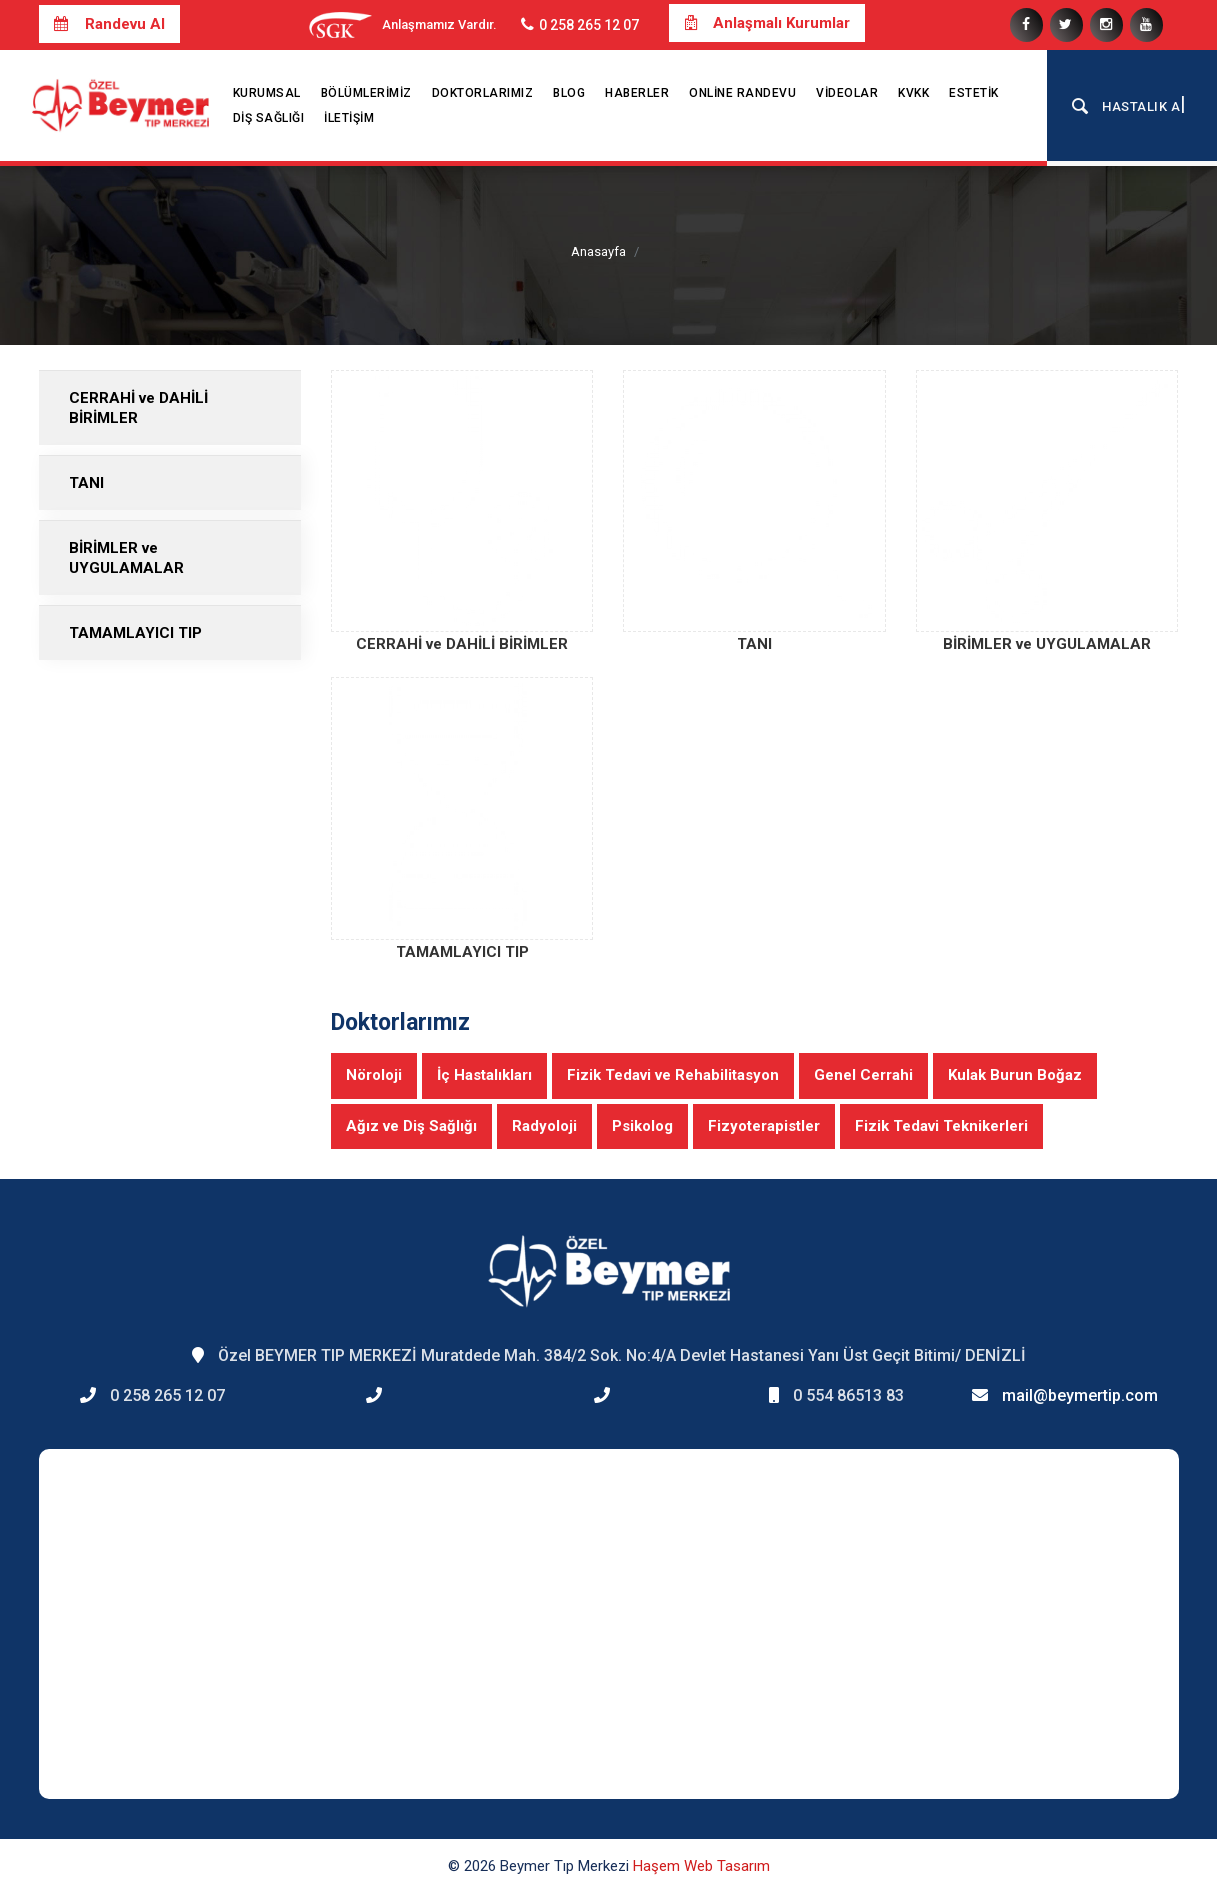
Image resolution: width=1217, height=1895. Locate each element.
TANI (86, 483)
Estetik (974, 93)
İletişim (349, 118)
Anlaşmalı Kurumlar (767, 23)
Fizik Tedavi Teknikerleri (941, 1126)
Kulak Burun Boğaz (1015, 1075)
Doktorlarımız (483, 93)
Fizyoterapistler (764, 1126)
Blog (569, 93)
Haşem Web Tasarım (701, 1866)
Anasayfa (598, 251)
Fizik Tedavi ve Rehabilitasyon (673, 1075)
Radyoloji (544, 1126)
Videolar (847, 93)
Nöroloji (374, 1075)
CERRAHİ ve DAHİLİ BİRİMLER (138, 408)
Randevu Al (109, 24)
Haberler (637, 93)
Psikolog (642, 1126)
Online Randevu (742, 93)
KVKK (913, 93)
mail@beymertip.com (1080, 1395)
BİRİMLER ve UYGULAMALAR (126, 558)
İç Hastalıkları (484, 1075)
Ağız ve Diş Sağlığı (411, 1126)
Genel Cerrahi (863, 1075)
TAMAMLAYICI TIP (135, 633)
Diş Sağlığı (269, 118)
